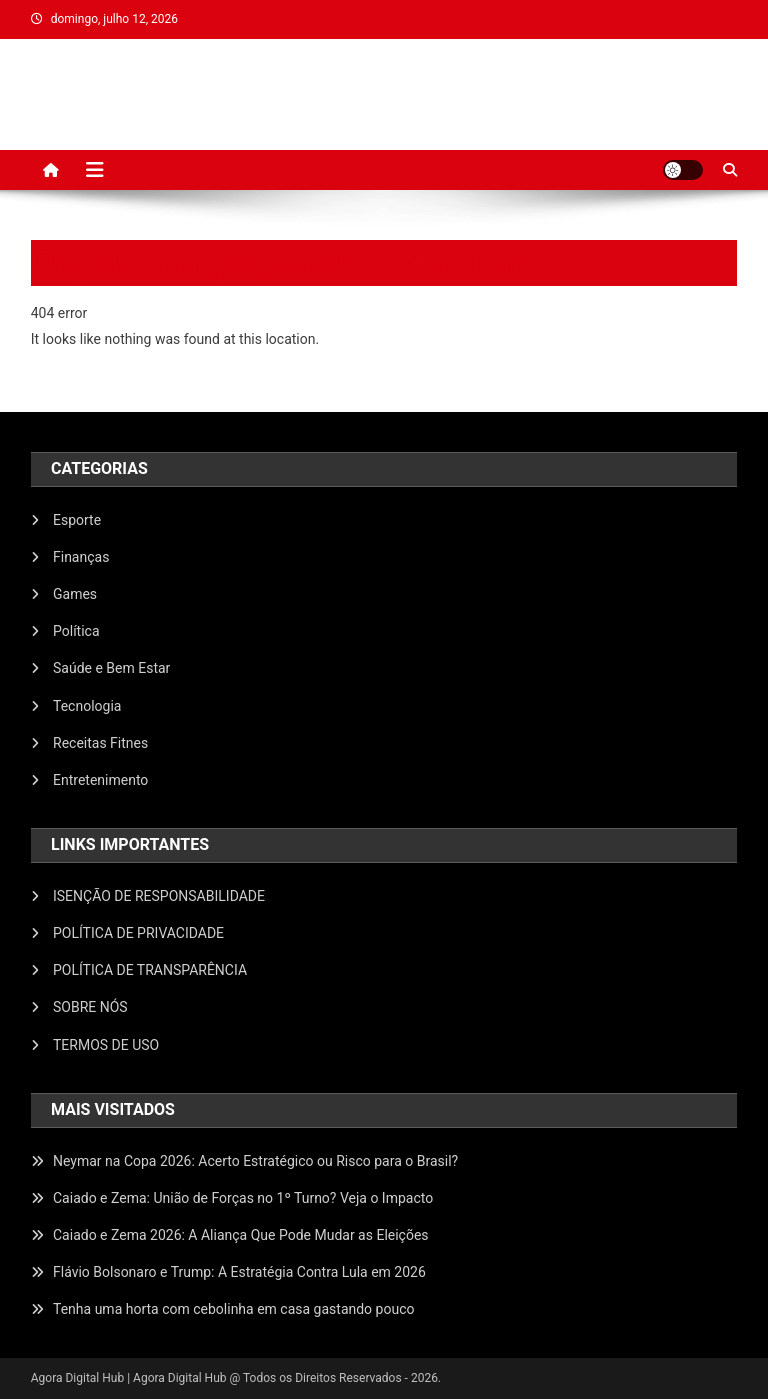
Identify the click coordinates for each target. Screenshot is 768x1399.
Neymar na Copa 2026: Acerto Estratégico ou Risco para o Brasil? (255, 1161)
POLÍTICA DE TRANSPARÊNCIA (150, 970)
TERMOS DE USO (106, 1045)
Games (75, 594)
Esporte (77, 520)
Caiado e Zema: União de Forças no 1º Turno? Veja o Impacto (243, 1198)
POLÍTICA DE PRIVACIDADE (138, 933)
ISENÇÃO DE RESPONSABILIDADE (159, 896)
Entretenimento (100, 780)
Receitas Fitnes (100, 743)
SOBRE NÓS (90, 1007)
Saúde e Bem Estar (111, 668)
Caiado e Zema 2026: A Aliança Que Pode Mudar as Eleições (241, 1235)
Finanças (81, 557)
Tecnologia (87, 706)
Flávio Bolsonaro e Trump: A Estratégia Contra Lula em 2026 (239, 1272)
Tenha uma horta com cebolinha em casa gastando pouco (233, 1309)
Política (76, 631)
